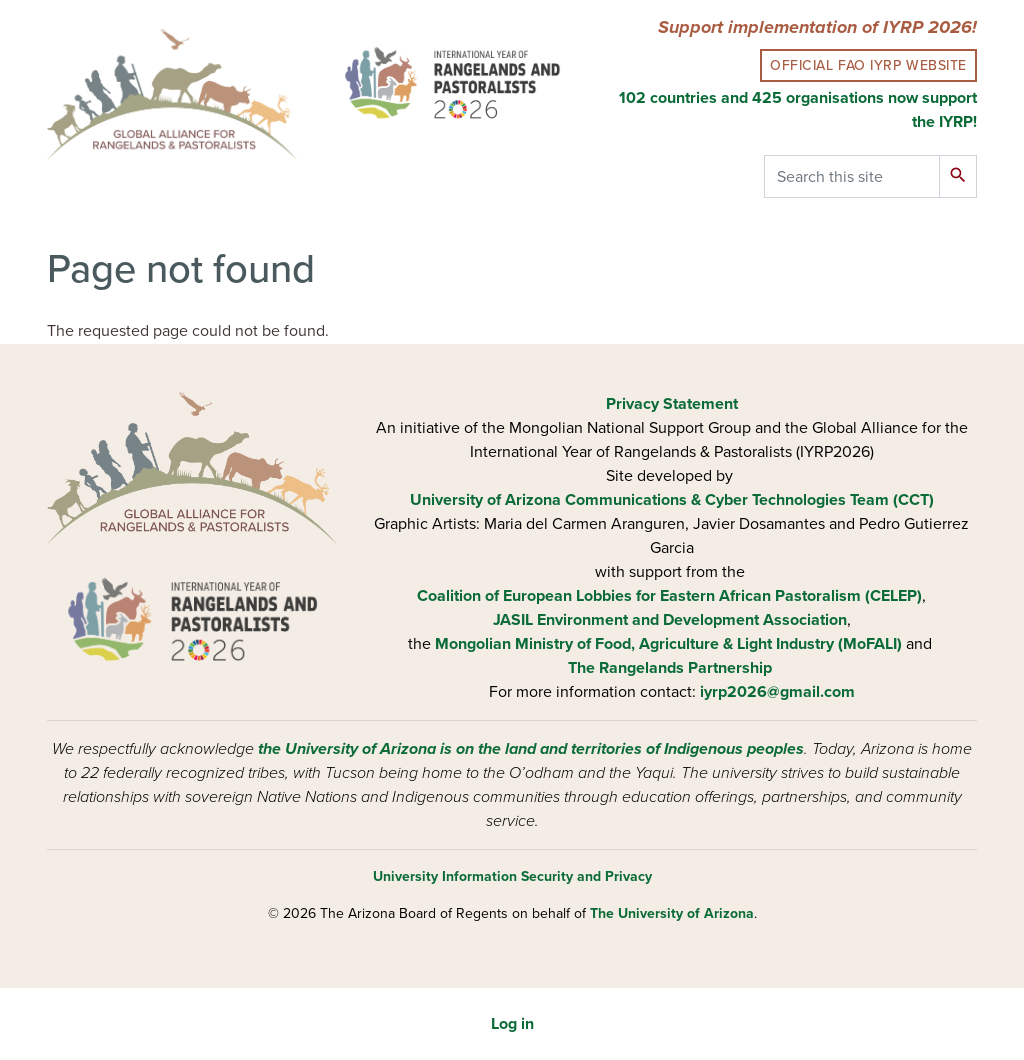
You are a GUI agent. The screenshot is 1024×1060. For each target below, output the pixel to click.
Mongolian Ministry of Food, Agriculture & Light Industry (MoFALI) (668, 644)
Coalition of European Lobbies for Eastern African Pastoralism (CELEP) (669, 596)
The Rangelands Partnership (670, 668)
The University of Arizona (672, 913)
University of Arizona (485, 500)
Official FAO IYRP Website (868, 65)
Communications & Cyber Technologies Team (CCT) (749, 500)
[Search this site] (852, 176)
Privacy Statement (672, 404)
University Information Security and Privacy (512, 876)
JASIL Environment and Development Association (670, 620)
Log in (512, 1024)
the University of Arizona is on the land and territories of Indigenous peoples (531, 749)
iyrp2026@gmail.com (777, 692)
